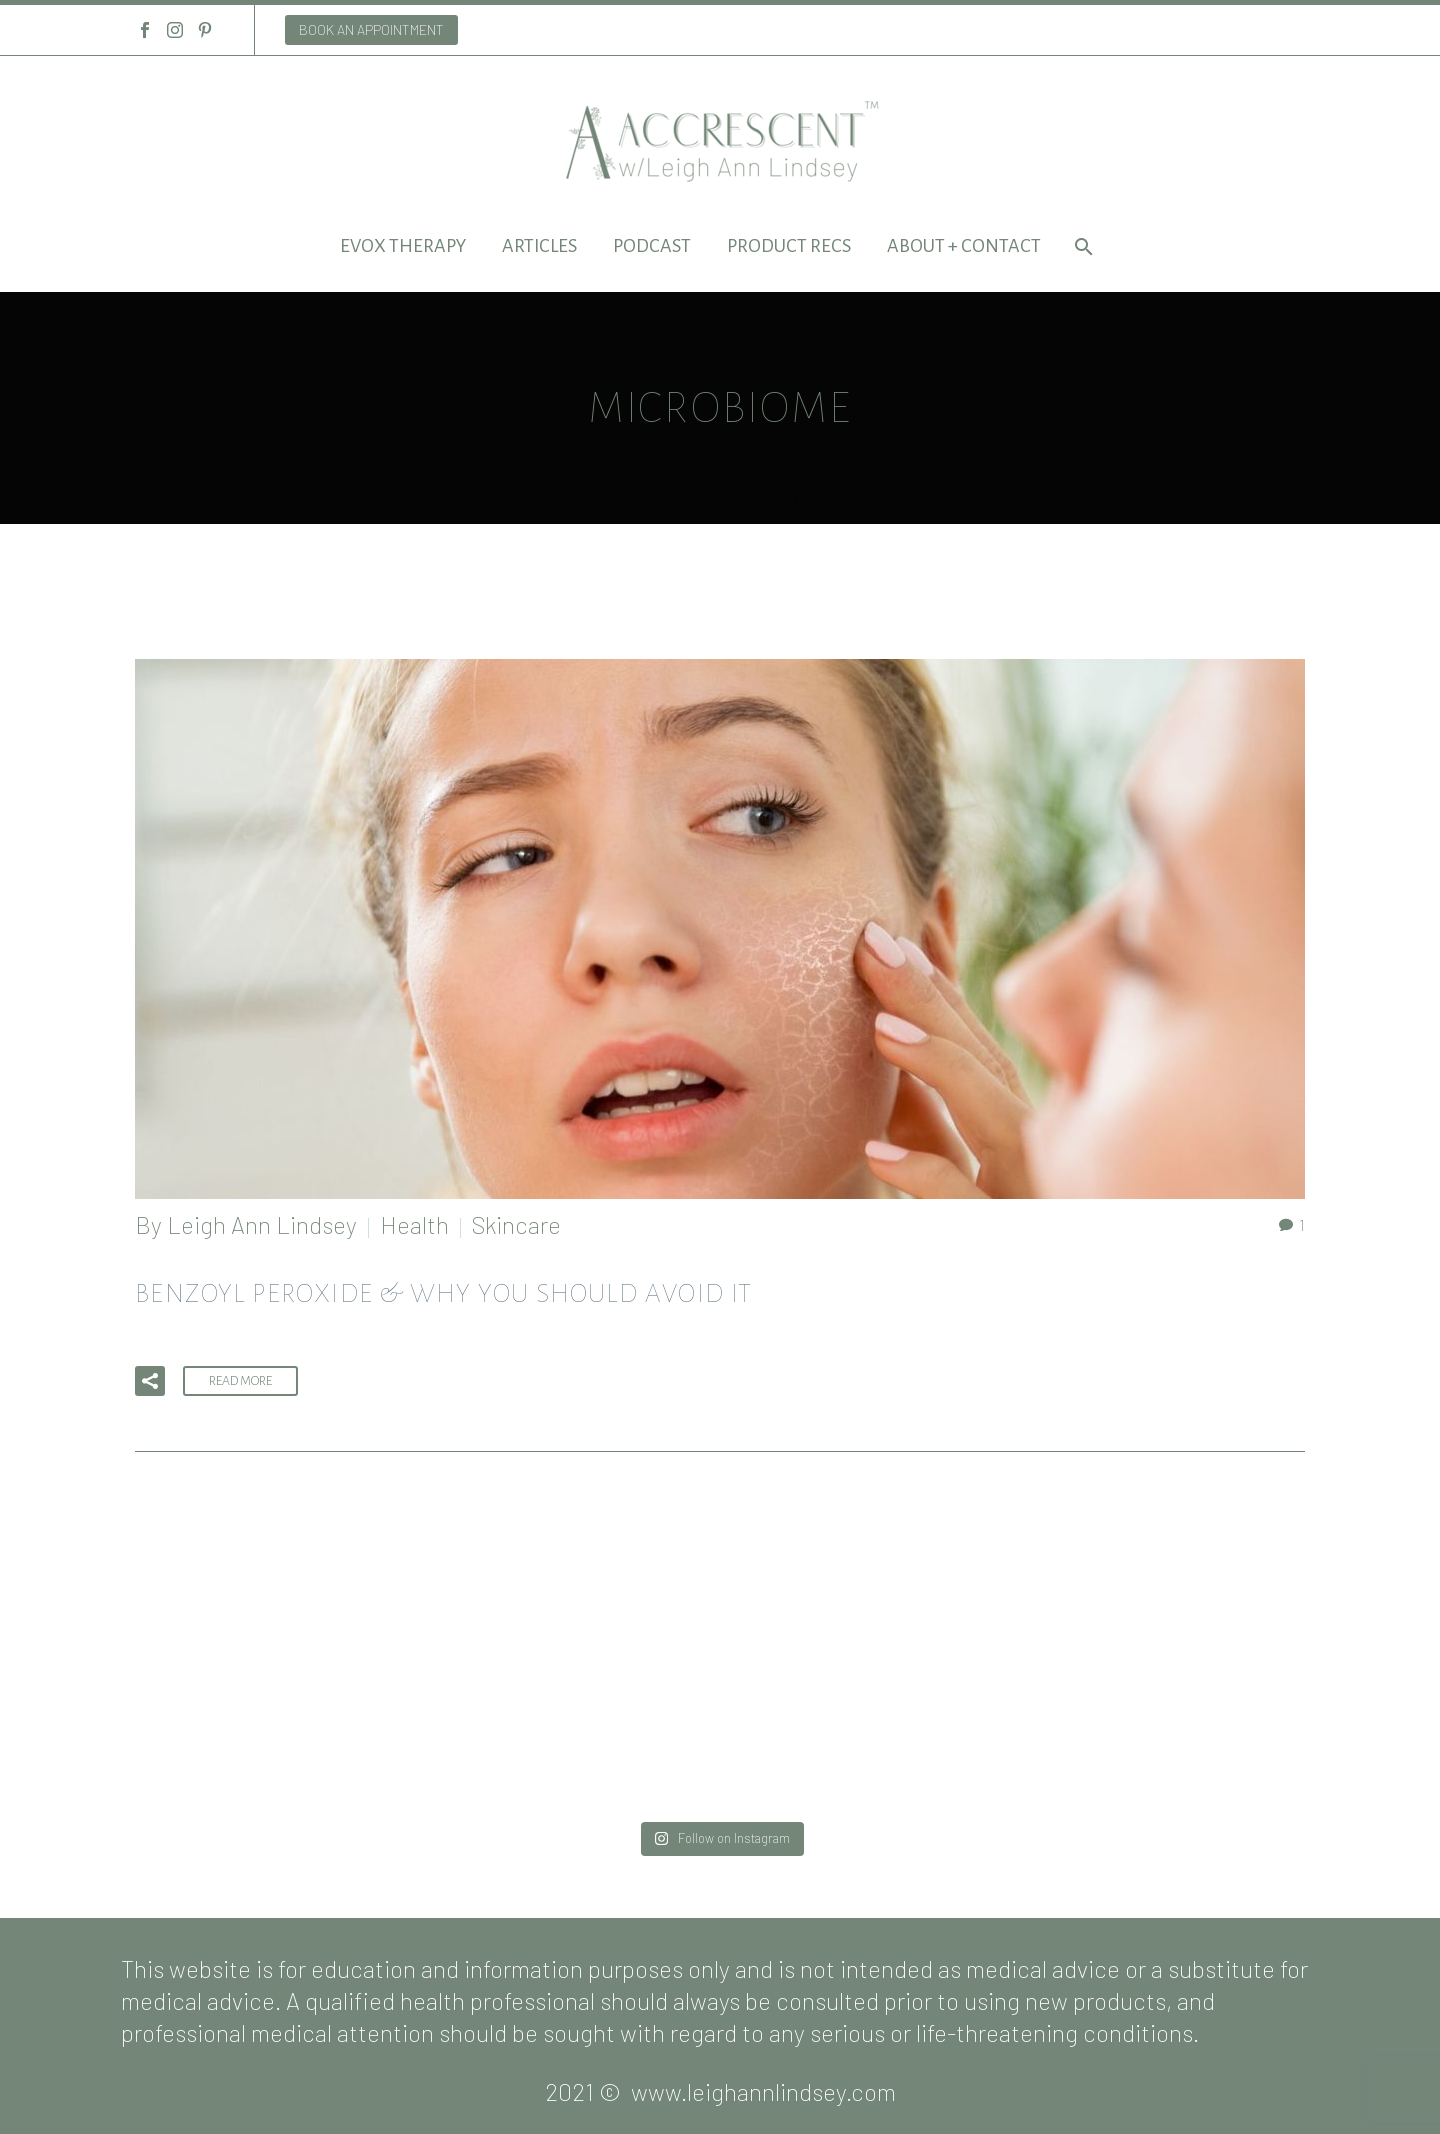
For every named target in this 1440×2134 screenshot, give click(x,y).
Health (414, 1224)
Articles (539, 246)
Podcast (652, 246)
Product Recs (789, 246)
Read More (240, 1381)
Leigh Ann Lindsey (262, 1224)
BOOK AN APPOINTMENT (371, 29)
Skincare (516, 1224)
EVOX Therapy (403, 246)
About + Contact (964, 246)
